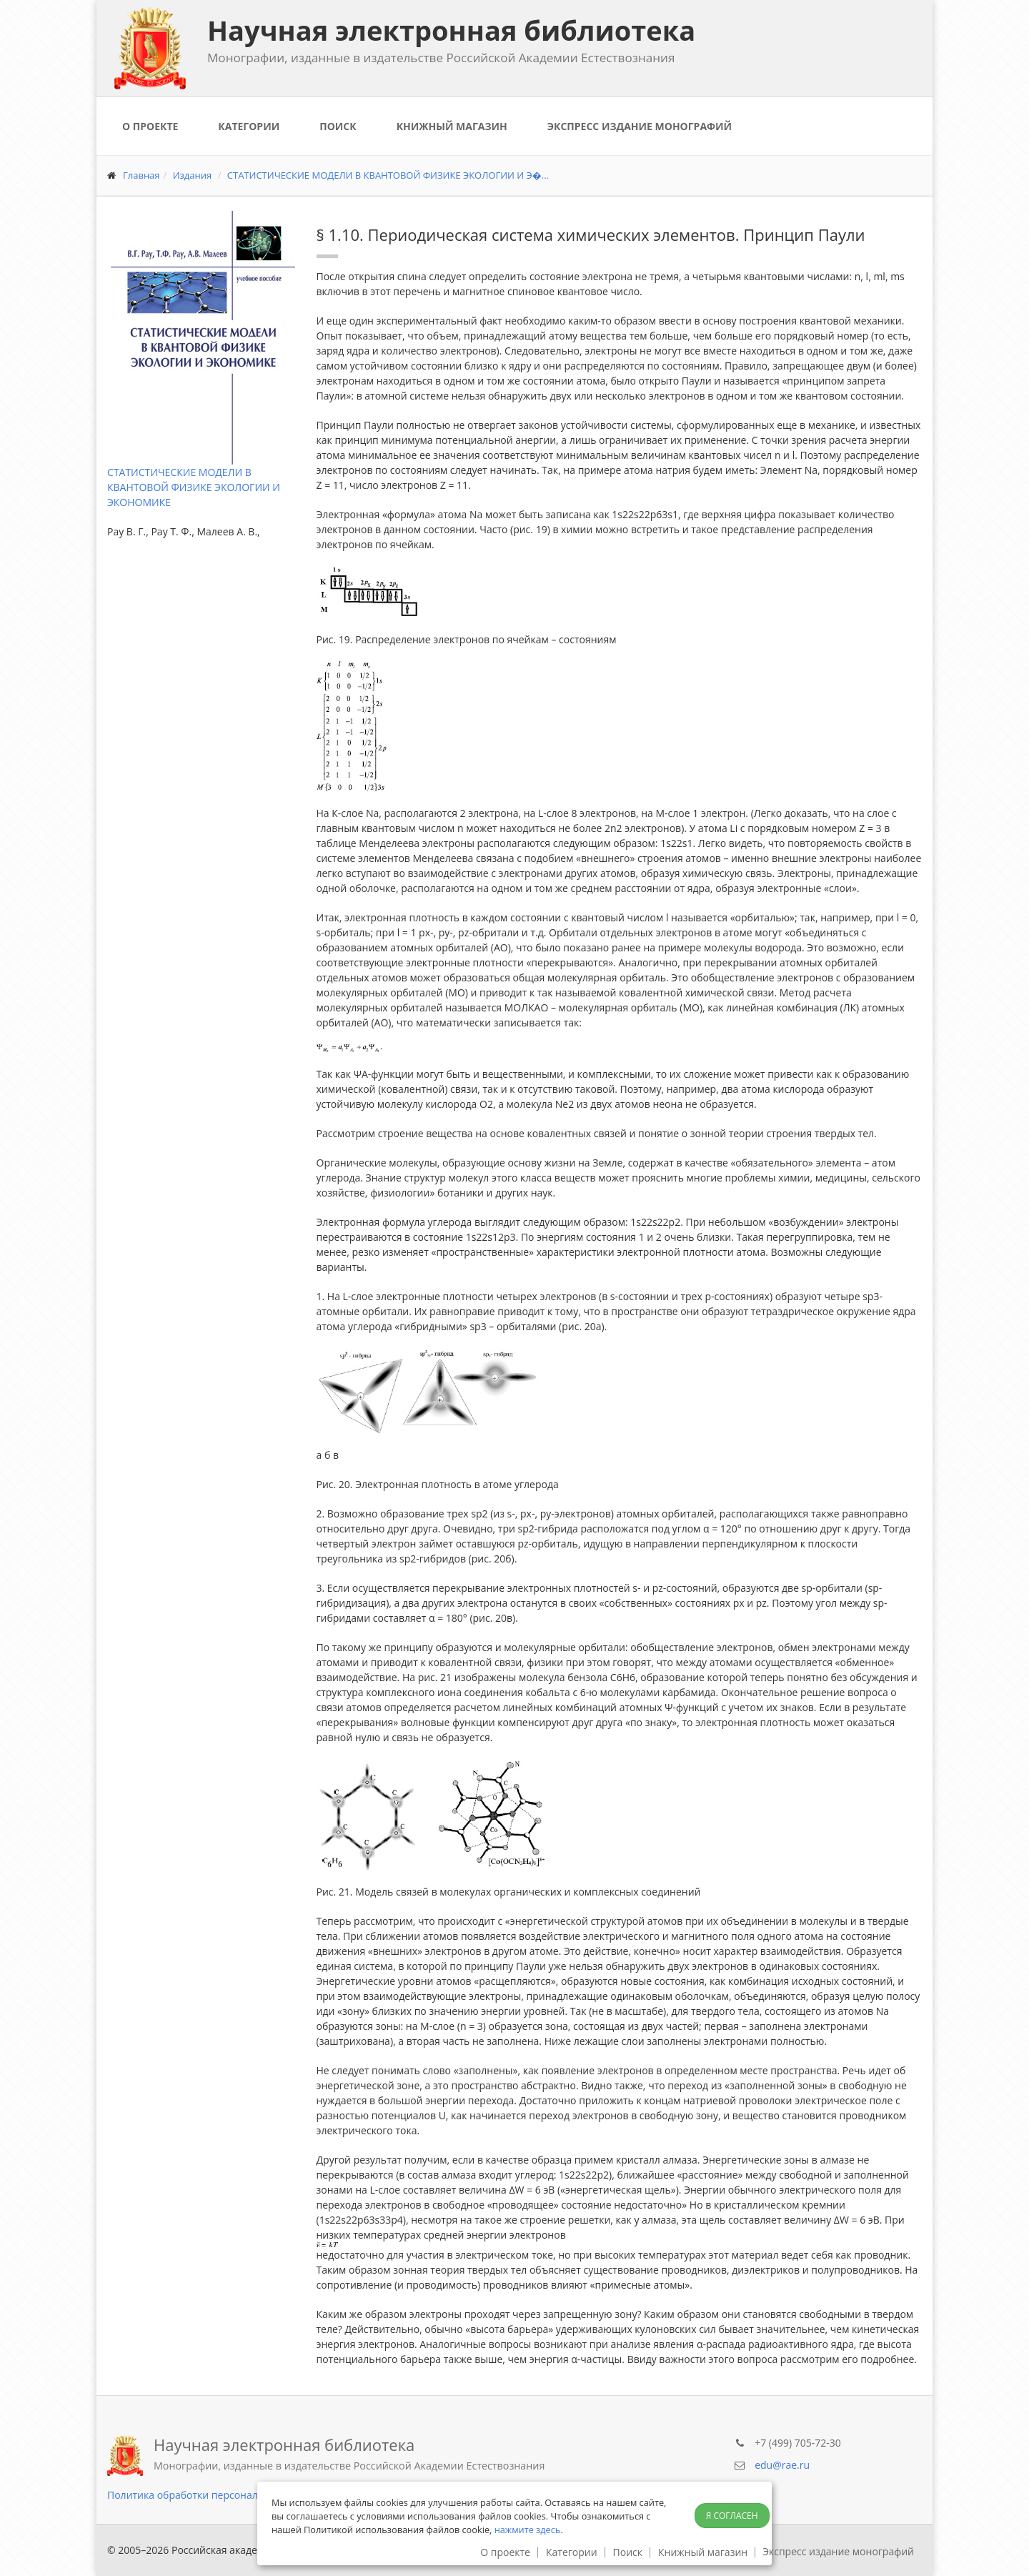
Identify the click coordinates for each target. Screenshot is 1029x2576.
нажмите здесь (527, 2529)
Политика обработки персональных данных (214, 2495)
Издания (192, 175)
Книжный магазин (452, 126)
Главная (141, 175)
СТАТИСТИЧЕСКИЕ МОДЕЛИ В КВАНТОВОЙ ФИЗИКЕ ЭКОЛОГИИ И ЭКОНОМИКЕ (193, 487)
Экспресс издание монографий (639, 126)
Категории (248, 126)
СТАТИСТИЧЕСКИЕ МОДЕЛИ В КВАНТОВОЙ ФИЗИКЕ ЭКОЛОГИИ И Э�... (388, 175)
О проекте (150, 126)
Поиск (337, 126)
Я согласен (732, 2516)
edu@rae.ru (782, 2465)
